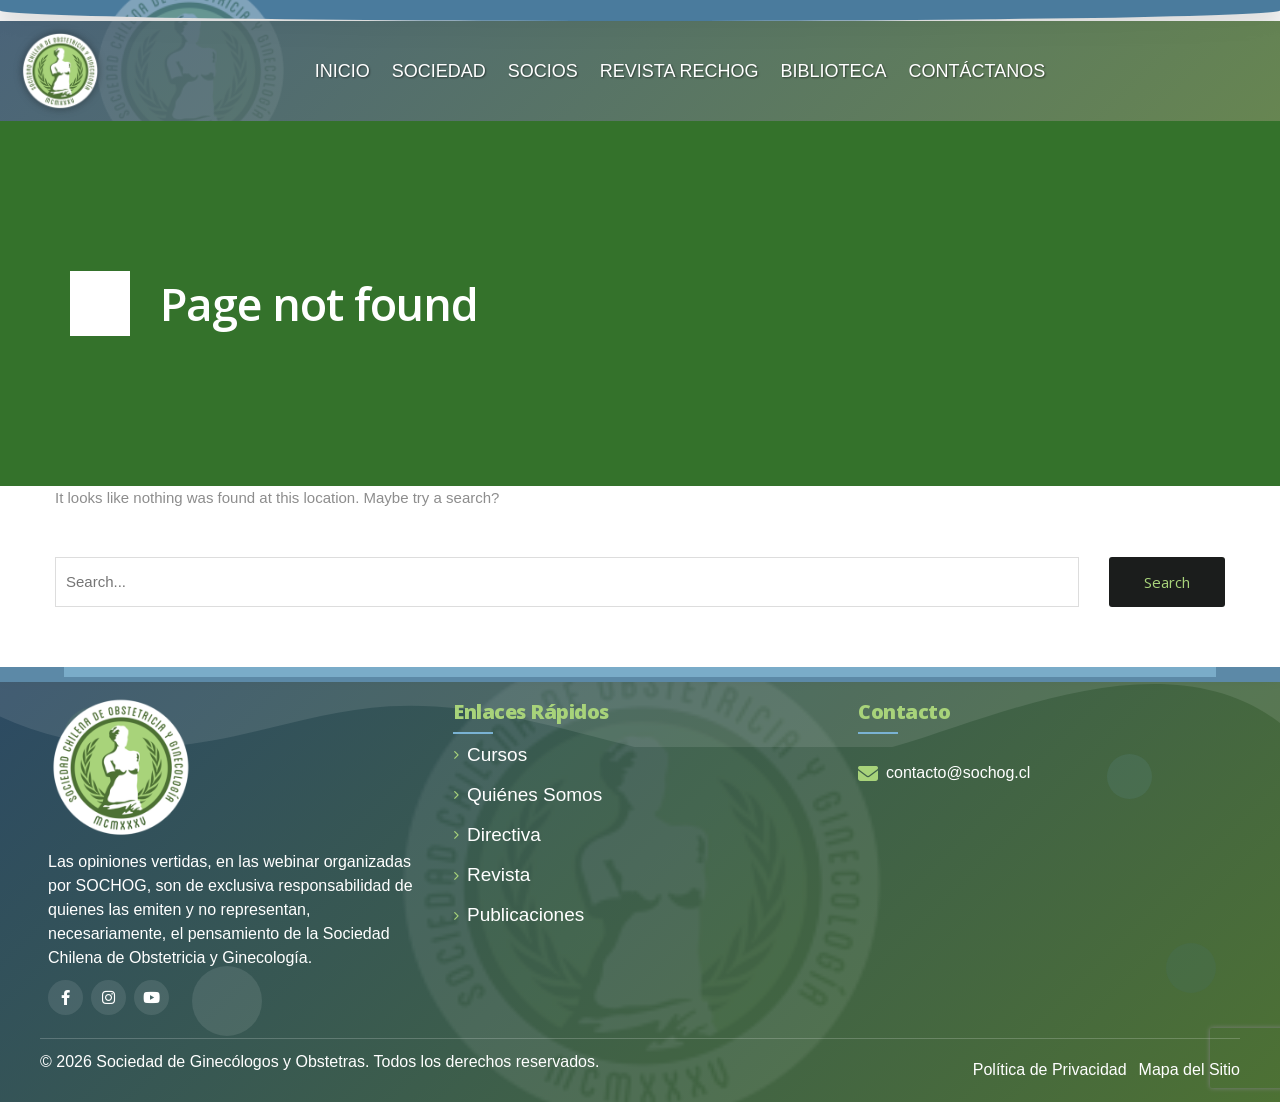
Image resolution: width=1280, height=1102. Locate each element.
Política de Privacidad (1050, 1069)
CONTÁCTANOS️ (977, 71)
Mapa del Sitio (1189, 1069)
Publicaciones (518, 914)
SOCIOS (543, 71)
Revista (491, 874)
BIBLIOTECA (834, 71)
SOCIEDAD (439, 71)
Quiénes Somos (527, 794)
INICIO (342, 71)
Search (1167, 582)
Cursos (490, 754)
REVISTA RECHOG (679, 71)
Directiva (497, 834)
